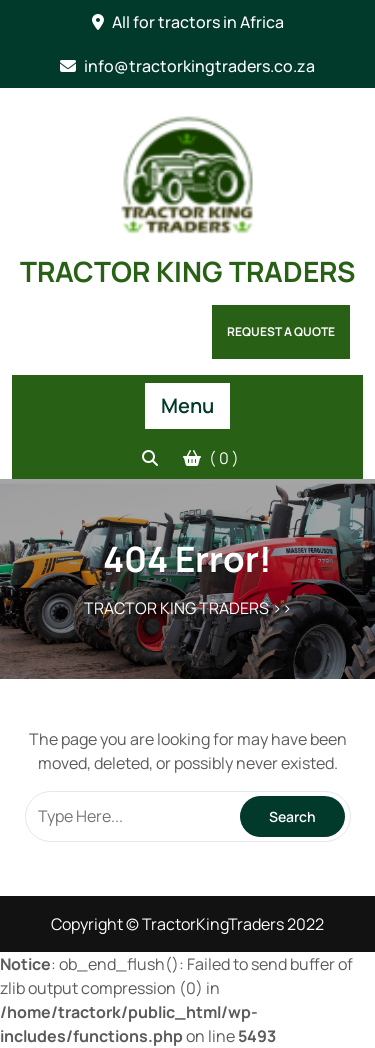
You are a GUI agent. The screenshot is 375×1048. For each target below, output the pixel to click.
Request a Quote (281, 331)
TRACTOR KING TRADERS (187, 271)
